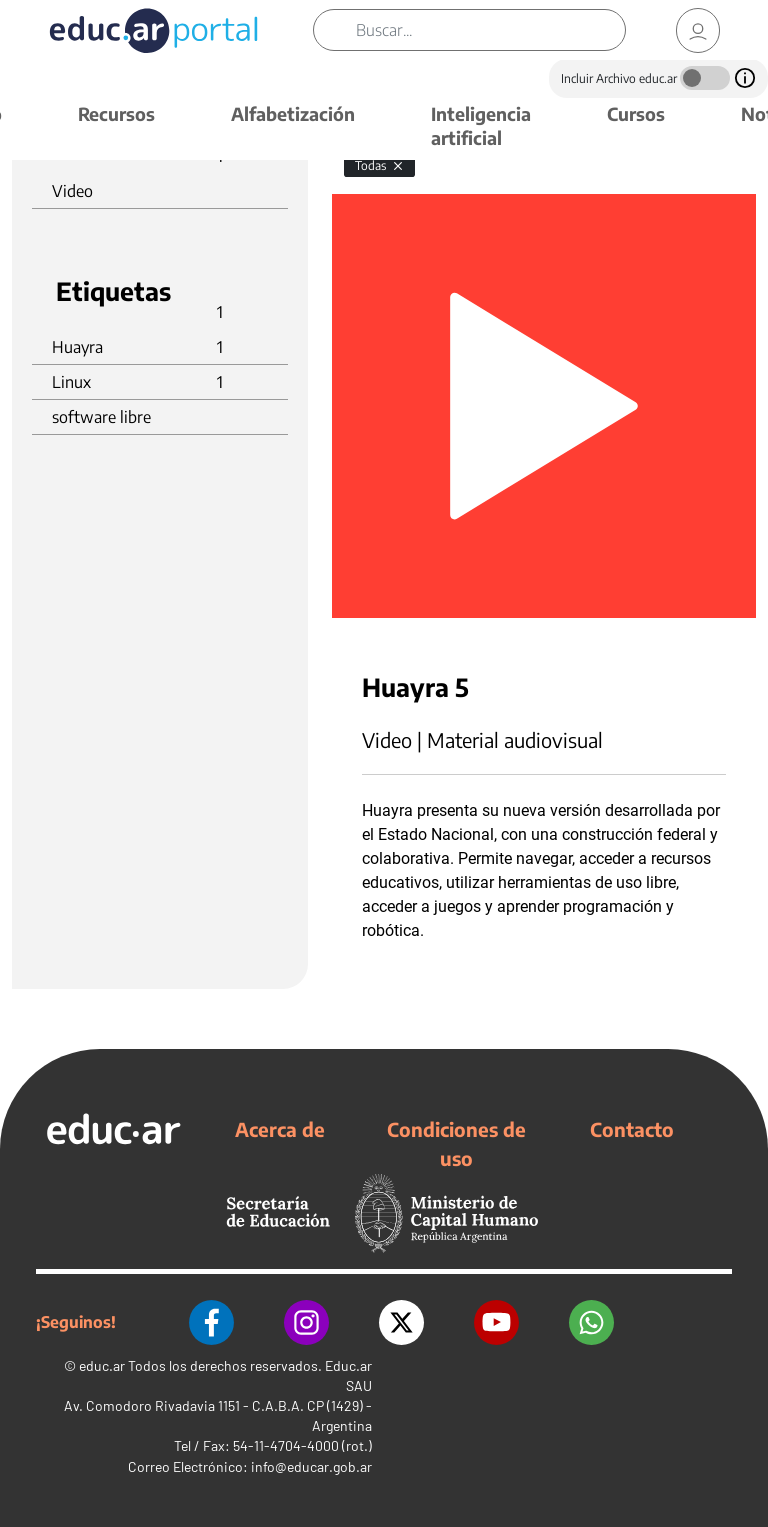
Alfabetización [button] (293, 113)
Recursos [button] (116, 113)
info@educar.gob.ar (311, 1466)
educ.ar (102, 1365)
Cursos (636, 113)
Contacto (632, 1129)
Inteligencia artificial (481, 125)
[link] (698, 30)
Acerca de (280, 1129)
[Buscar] (490, 30)
